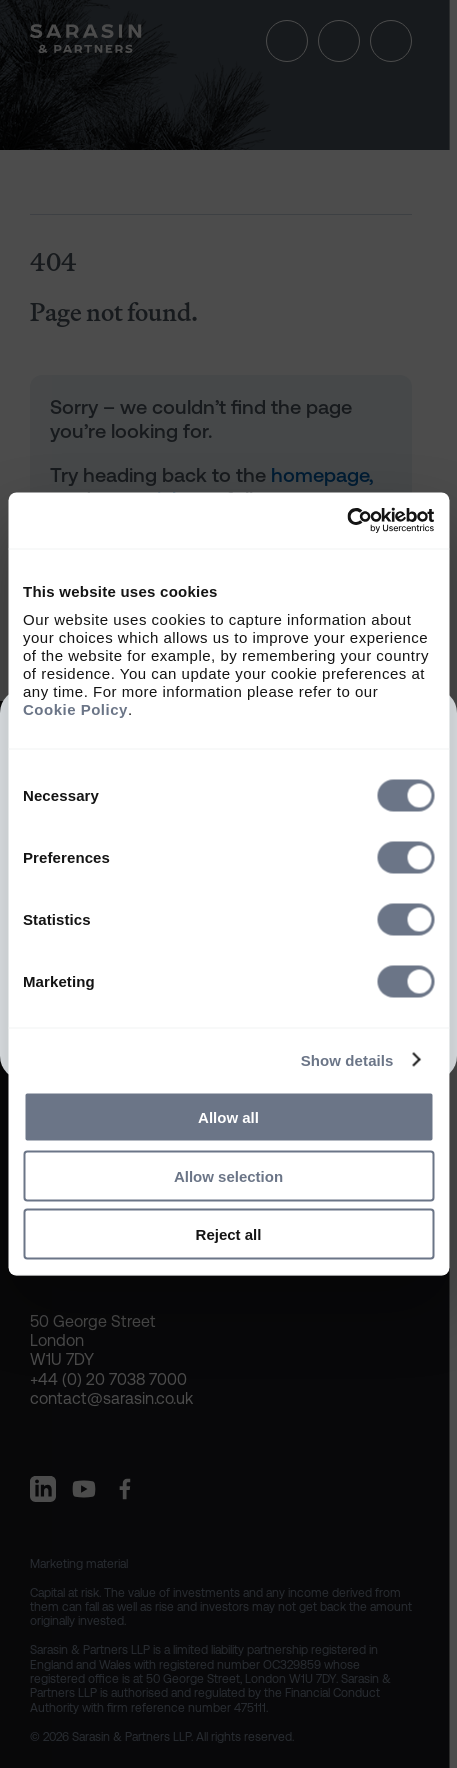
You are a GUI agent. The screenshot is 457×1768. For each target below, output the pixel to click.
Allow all (228, 1117)
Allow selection (228, 1175)
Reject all (229, 1234)
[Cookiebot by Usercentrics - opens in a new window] (346, 521)
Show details (347, 1059)
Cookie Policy (75, 709)
